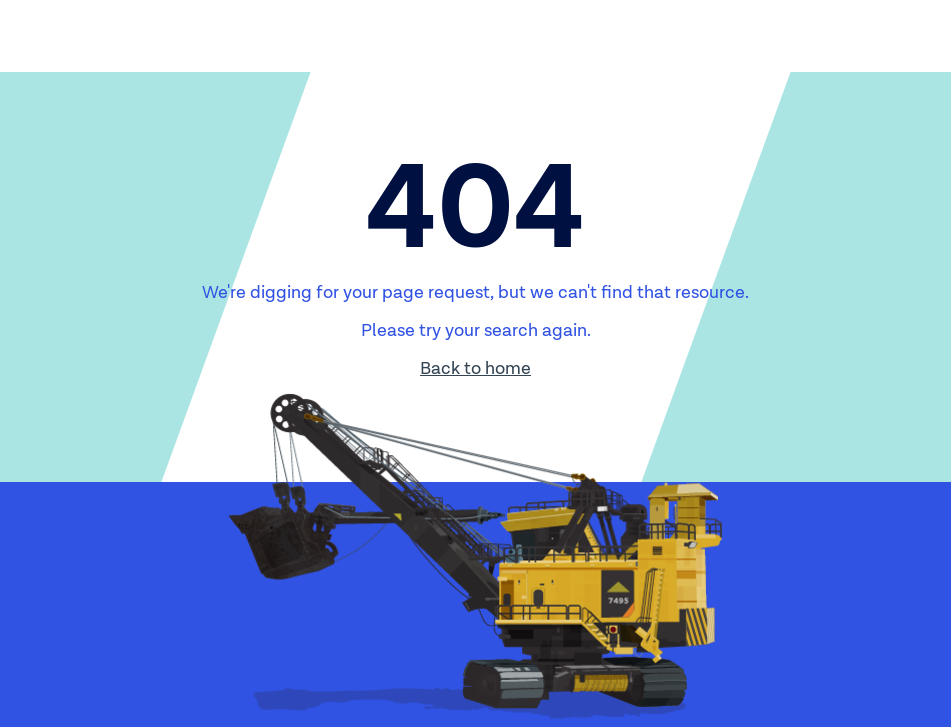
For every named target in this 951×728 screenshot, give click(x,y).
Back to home (475, 368)
